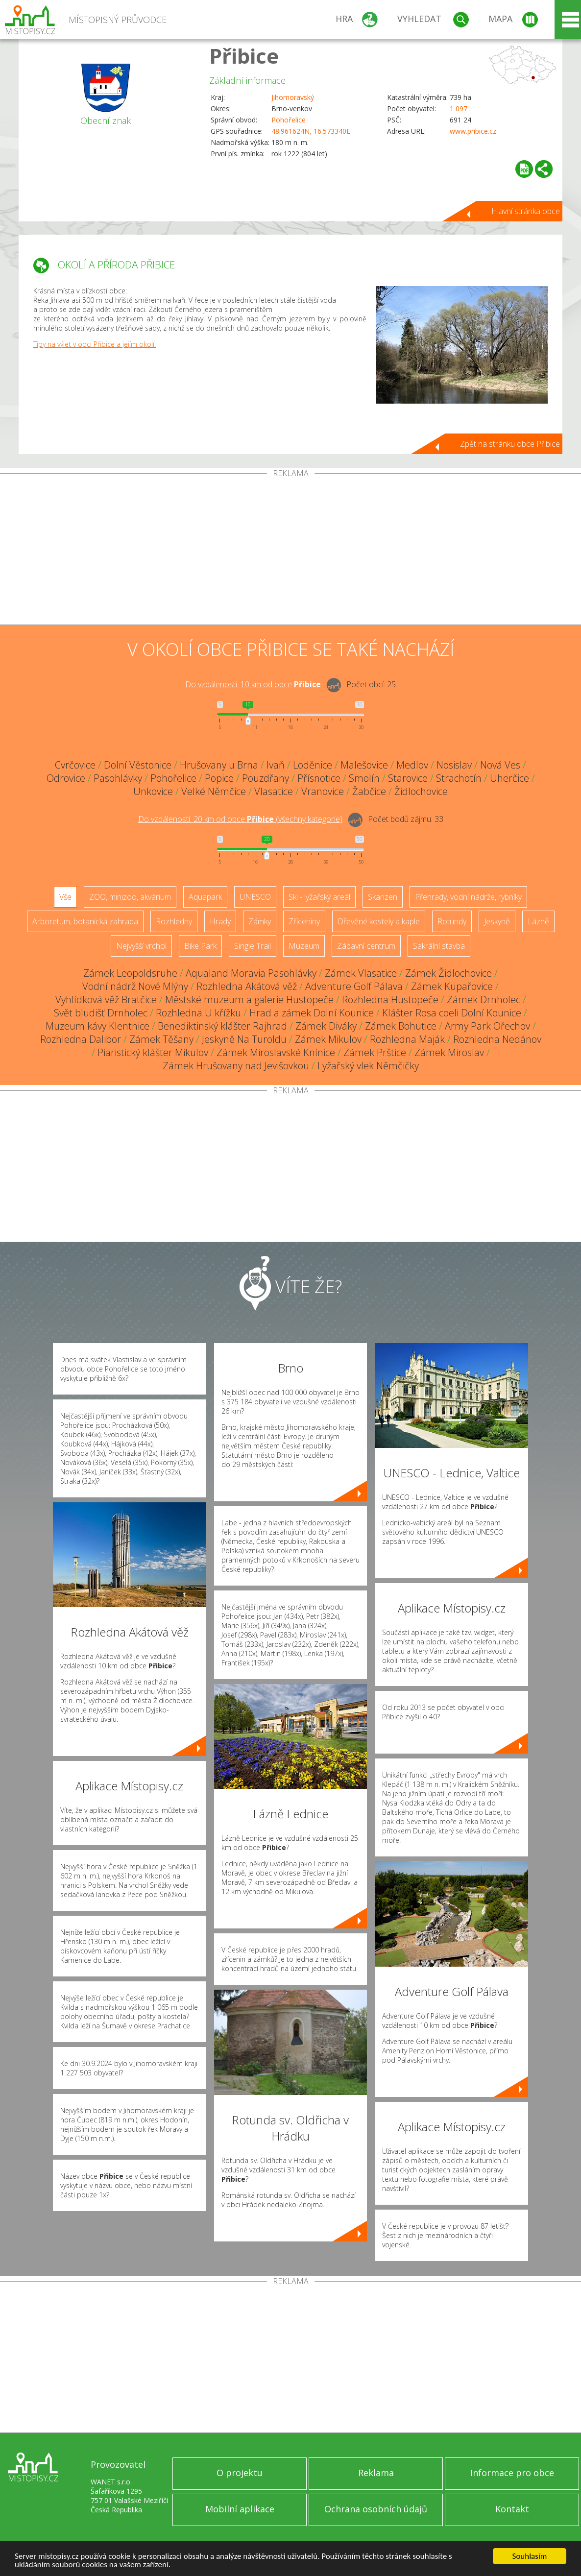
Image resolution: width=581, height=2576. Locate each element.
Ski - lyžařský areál (319, 896)
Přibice (244, 56)
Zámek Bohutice (400, 1026)
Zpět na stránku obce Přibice (510, 443)
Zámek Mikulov (328, 1039)
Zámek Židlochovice (448, 973)
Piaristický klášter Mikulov (152, 1052)
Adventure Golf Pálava (354, 986)
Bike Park (200, 945)
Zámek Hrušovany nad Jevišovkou (236, 1065)
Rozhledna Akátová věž (246, 986)
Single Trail (252, 945)
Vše (65, 896)
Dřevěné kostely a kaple (379, 921)
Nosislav (454, 764)
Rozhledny (174, 921)
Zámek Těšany (161, 1039)
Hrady (220, 921)
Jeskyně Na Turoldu (244, 1039)
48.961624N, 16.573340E (310, 131)
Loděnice (312, 764)
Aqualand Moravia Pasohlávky (251, 973)
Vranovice (322, 791)
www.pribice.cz (473, 131)
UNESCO (255, 896)
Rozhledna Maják (407, 1039)
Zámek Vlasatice (361, 973)
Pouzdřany (265, 778)
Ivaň (275, 764)
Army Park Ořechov (487, 1026)
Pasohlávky (118, 778)
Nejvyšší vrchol (141, 945)
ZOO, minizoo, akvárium (130, 896)
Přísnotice (318, 778)
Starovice (408, 778)
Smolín (364, 778)
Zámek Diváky (326, 1026)
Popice (219, 778)
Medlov (412, 764)
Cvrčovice (75, 764)
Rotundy (451, 921)
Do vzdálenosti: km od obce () (240, 819)
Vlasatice (273, 791)
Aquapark (205, 896)
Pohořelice (288, 119)
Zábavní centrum (366, 945)
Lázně (538, 921)
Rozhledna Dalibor (80, 1039)
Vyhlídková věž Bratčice (106, 999)
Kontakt (512, 2509)
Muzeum (304, 945)
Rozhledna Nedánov (497, 1039)
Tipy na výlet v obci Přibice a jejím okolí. (94, 344)
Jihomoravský (292, 97)
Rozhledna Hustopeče (390, 999)
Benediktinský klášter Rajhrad (222, 1026)
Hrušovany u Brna (219, 764)
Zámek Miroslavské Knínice (276, 1052)
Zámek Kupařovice (452, 986)
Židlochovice (421, 791)
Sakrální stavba (439, 945)
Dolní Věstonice (137, 764)
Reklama (376, 2473)
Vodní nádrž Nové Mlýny (135, 986)
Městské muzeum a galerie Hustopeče (249, 999)
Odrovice (66, 778)
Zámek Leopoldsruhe (130, 973)
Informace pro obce (512, 2473)
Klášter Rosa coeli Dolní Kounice (451, 1012)
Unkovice (153, 791)
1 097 (458, 108)
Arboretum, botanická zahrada (85, 921)
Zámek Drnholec (483, 999)
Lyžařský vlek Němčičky (368, 1065)
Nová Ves (500, 764)
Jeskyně (497, 921)
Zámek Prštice (374, 1052)
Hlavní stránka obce (525, 211)
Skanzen (382, 896)
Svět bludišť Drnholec (100, 1012)
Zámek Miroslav (449, 1052)
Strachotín (459, 778)
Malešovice (364, 764)
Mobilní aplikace (239, 2509)
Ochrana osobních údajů (375, 2509)
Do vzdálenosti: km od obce (253, 684)
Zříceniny (304, 921)
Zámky (259, 921)
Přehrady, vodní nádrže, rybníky (468, 896)
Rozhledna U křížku (198, 1012)
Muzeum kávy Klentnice (97, 1026)
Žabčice (369, 791)
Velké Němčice (213, 791)
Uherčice (509, 778)
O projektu (240, 2473)
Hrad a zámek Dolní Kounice (311, 1012)
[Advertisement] (290, 551)
